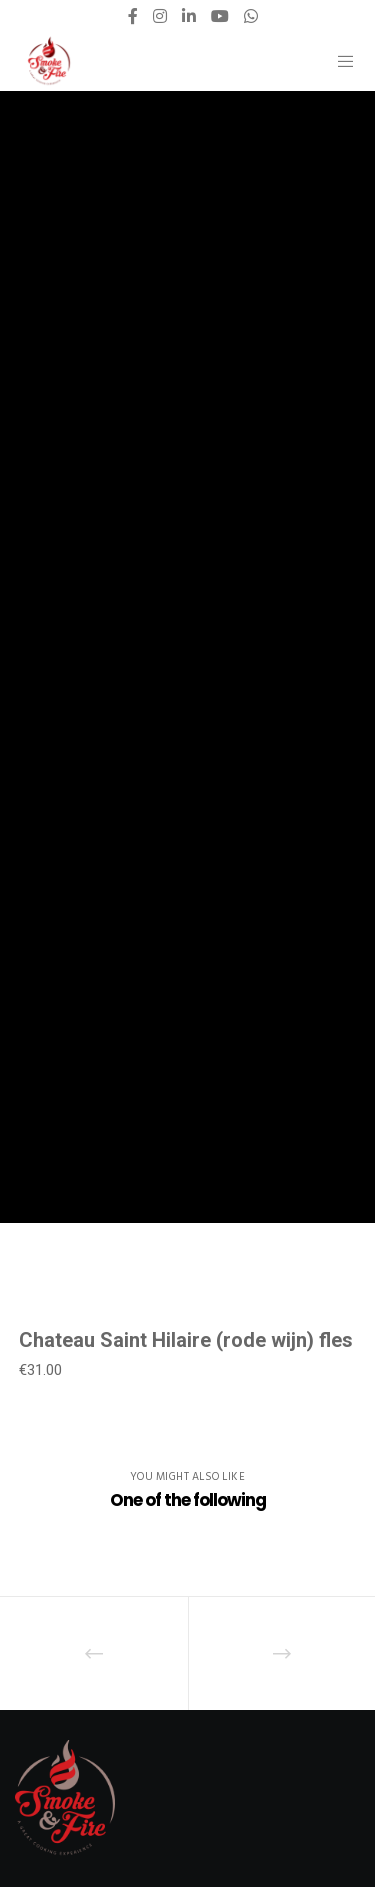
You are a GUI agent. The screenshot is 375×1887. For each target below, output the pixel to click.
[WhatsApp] (251, 16)
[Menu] (340, 61)
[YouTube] (220, 16)
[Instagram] (160, 16)
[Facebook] (133, 16)
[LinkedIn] (189, 16)
